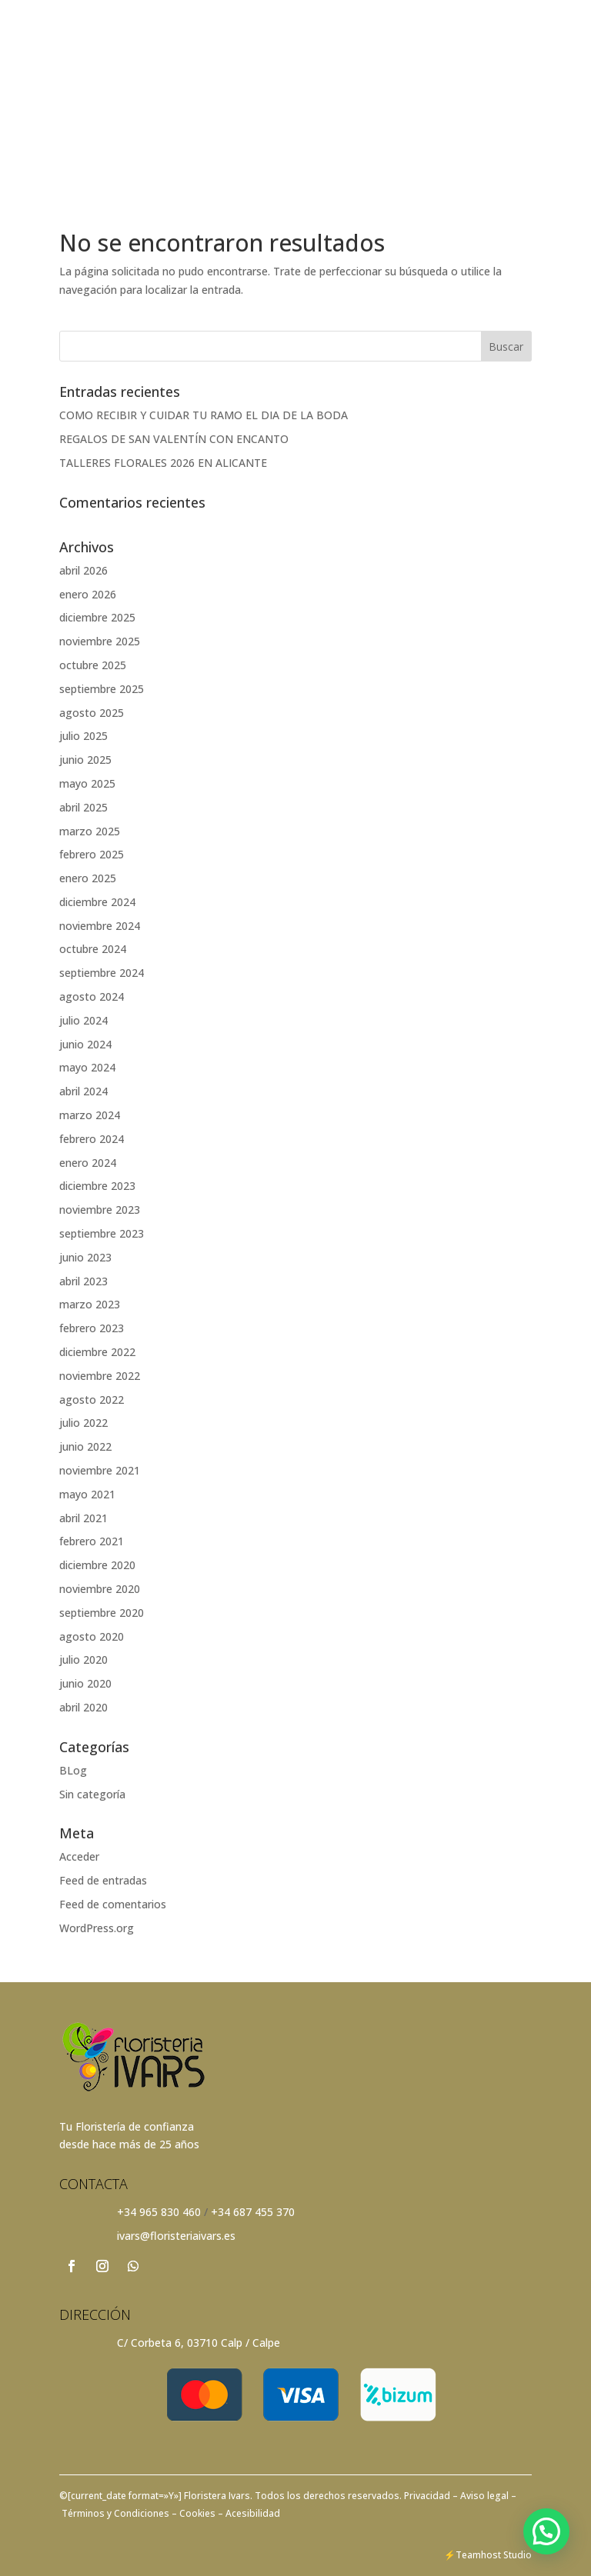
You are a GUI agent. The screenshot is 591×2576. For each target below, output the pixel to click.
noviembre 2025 (99, 641)
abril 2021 (83, 1518)
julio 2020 (83, 1659)
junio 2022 (85, 1446)
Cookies (196, 2513)
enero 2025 (87, 878)
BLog (73, 1770)
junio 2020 (85, 1683)
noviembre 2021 (99, 1470)
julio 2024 (83, 1020)
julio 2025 (83, 735)
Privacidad (428, 2495)
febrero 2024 (91, 1138)
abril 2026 (83, 570)
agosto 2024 (91, 996)
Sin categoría (92, 1794)
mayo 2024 (87, 1067)
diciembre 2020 (97, 1565)
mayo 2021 (87, 1494)
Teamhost (478, 2554)
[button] (546, 2531)
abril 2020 (83, 1707)
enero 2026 (87, 594)
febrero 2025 (91, 854)
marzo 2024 (89, 1115)
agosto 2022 (91, 1399)
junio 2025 (85, 759)
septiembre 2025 (101, 688)
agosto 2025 (91, 712)
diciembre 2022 (97, 1352)
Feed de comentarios (112, 1904)
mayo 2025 (87, 783)
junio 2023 (85, 1257)
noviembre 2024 (99, 925)
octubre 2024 (92, 948)
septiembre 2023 (101, 1233)
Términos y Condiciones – (118, 2513)
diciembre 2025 (97, 617)
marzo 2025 (89, 831)
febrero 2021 (91, 1541)
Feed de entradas (103, 1880)
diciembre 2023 (97, 1185)
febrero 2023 (91, 1328)
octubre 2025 (92, 665)
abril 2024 (83, 1091)
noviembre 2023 (99, 1209)
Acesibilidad (251, 2513)
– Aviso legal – (484, 2495)
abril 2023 (83, 1281)
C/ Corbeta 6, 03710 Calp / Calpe (198, 2342)
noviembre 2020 (99, 1588)
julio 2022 (83, 1422)
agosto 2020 (91, 1636)
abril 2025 (83, 807)
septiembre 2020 (101, 1612)
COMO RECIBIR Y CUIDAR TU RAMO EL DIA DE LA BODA (203, 415)
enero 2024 (87, 1162)
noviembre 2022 (99, 1375)
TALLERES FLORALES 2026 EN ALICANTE (163, 462)
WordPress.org (96, 1928)
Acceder (79, 1856)
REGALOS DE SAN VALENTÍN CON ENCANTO (174, 439)
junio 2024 (85, 1044)
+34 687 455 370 (253, 2211)
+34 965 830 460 (159, 2211)
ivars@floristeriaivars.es (176, 2235)
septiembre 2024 (101, 972)
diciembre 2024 (97, 902)
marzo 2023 (89, 1304)
